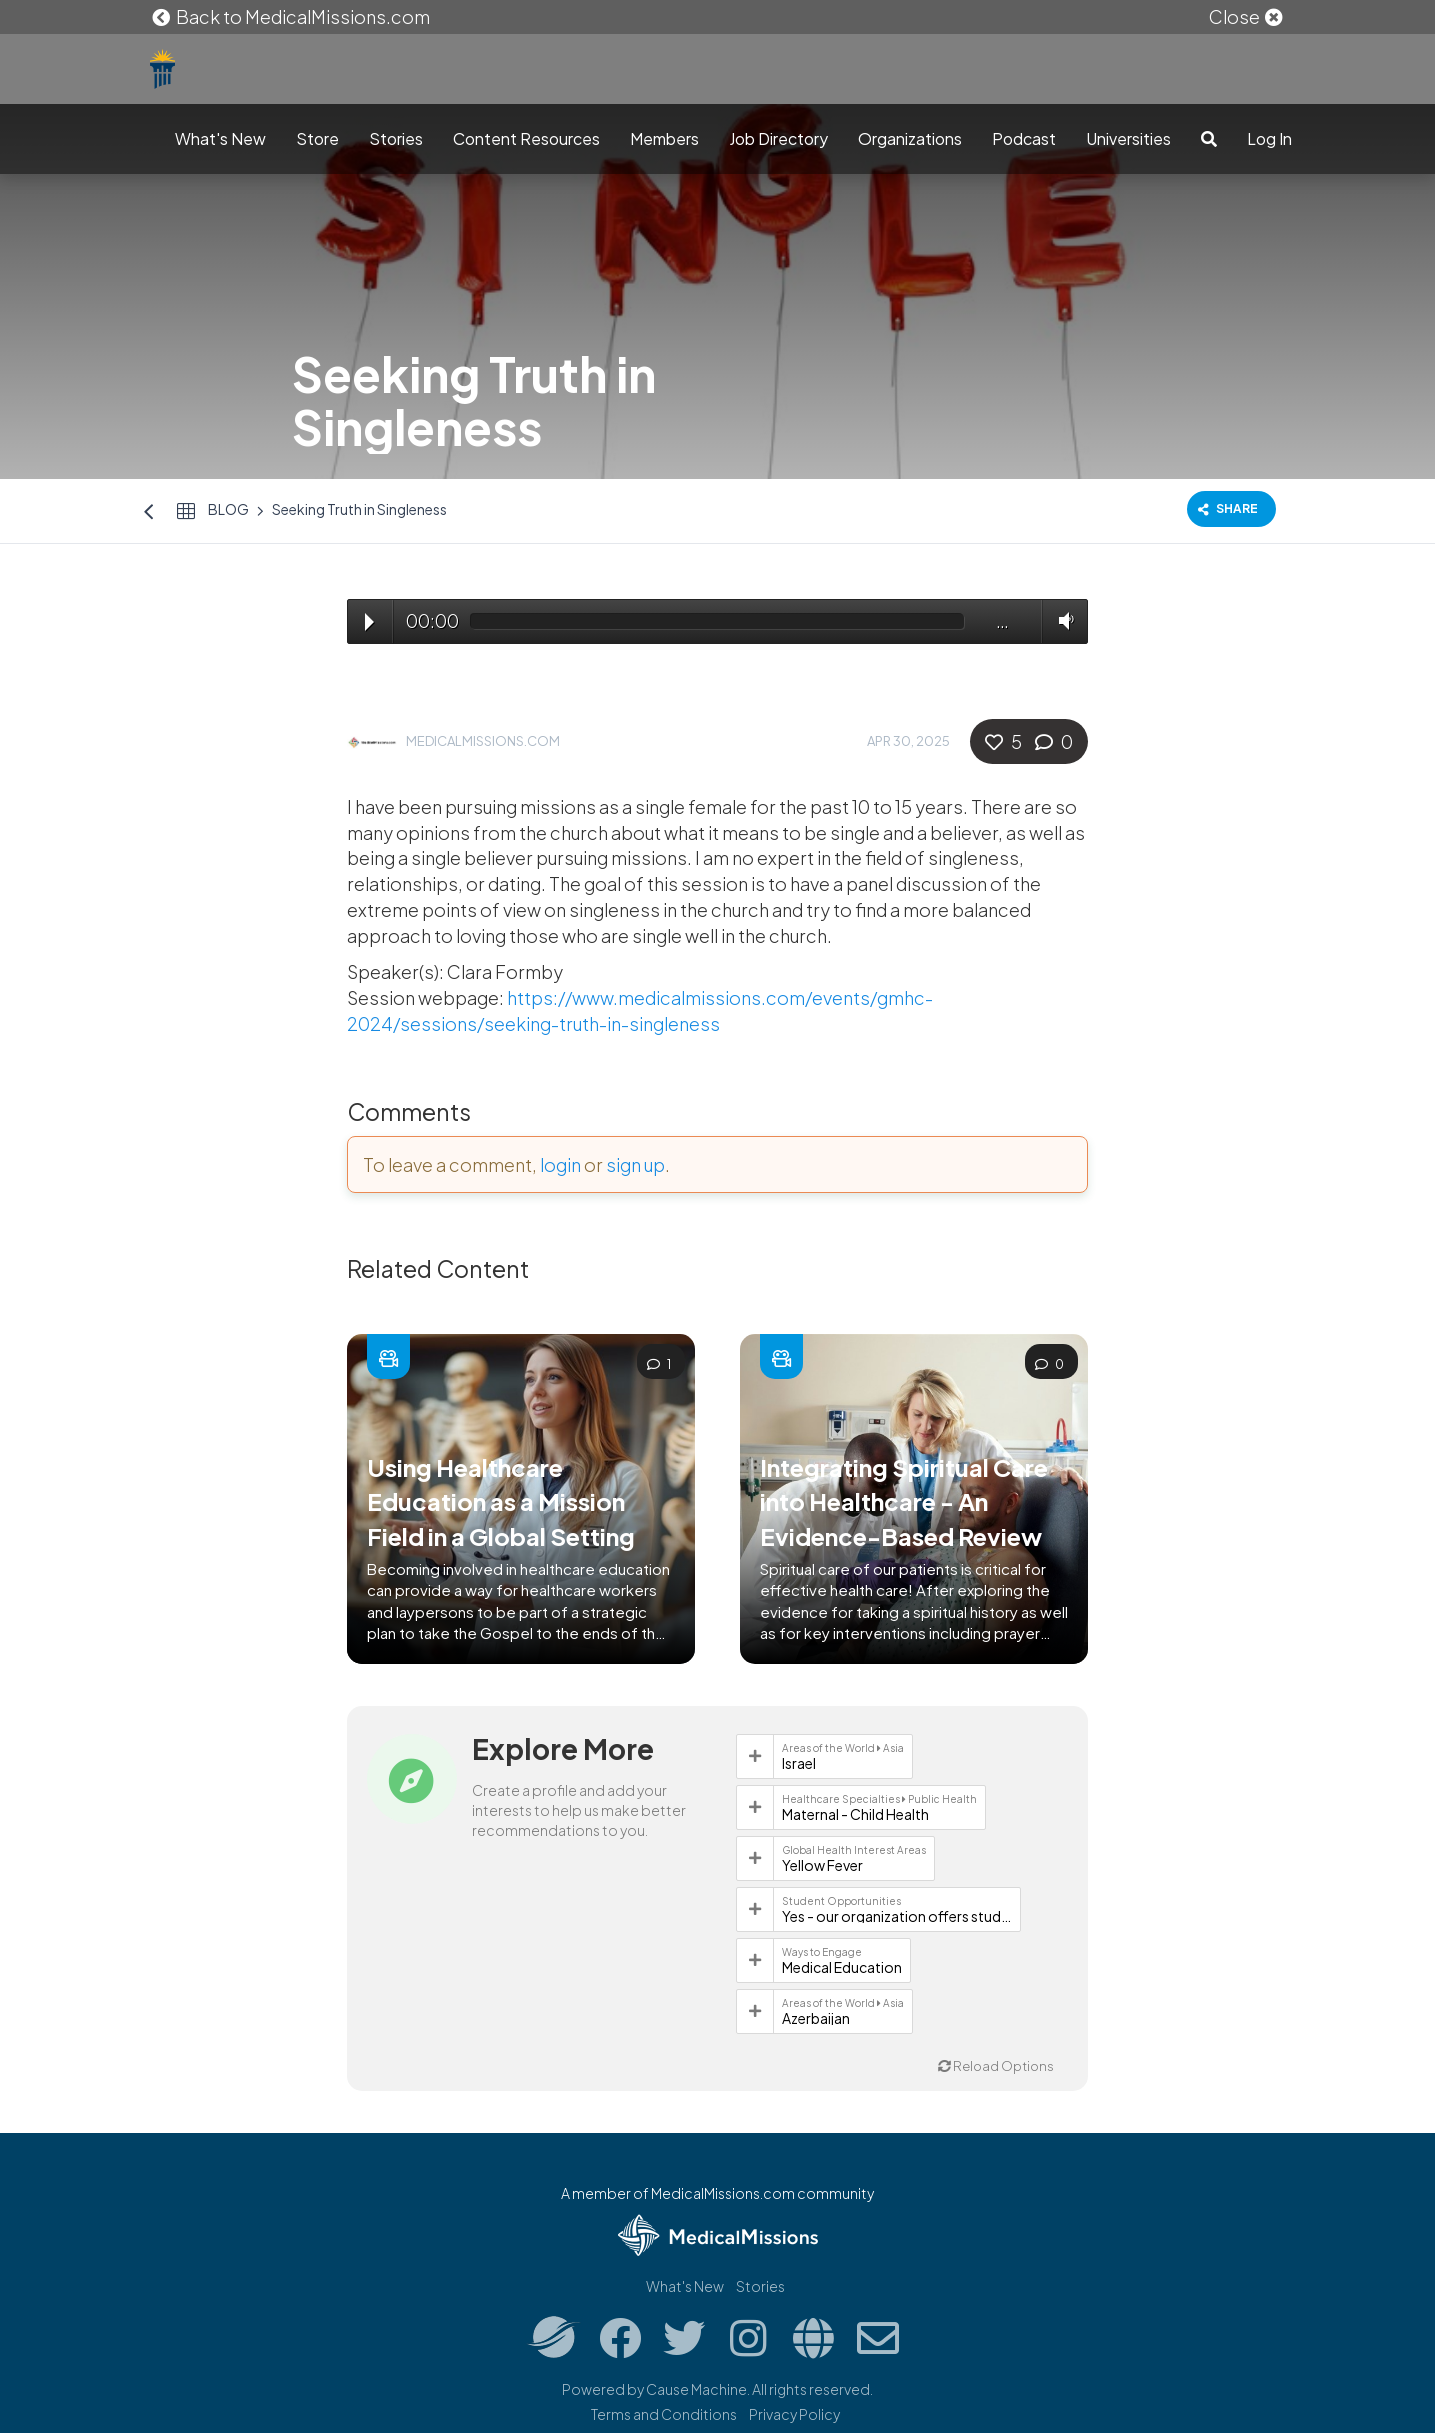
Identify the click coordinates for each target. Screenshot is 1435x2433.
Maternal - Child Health (855, 1814)
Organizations (910, 138)
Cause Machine (696, 2389)
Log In (1269, 138)
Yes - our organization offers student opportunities (897, 1916)
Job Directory (778, 138)
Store (317, 138)
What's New (220, 138)
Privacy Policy (794, 2414)
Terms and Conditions (664, 2414)
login (560, 1164)
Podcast (1024, 138)
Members (664, 138)
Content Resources (526, 138)
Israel (799, 1763)
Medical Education (842, 1967)
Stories (396, 138)
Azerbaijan (816, 2018)
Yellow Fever (822, 1865)
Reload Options (996, 2066)
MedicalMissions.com (483, 741)
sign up (635, 1164)
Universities (1128, 138)
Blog (228, 509)
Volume (1062, 620)
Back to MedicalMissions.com (290, 16)
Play (369, 622)
